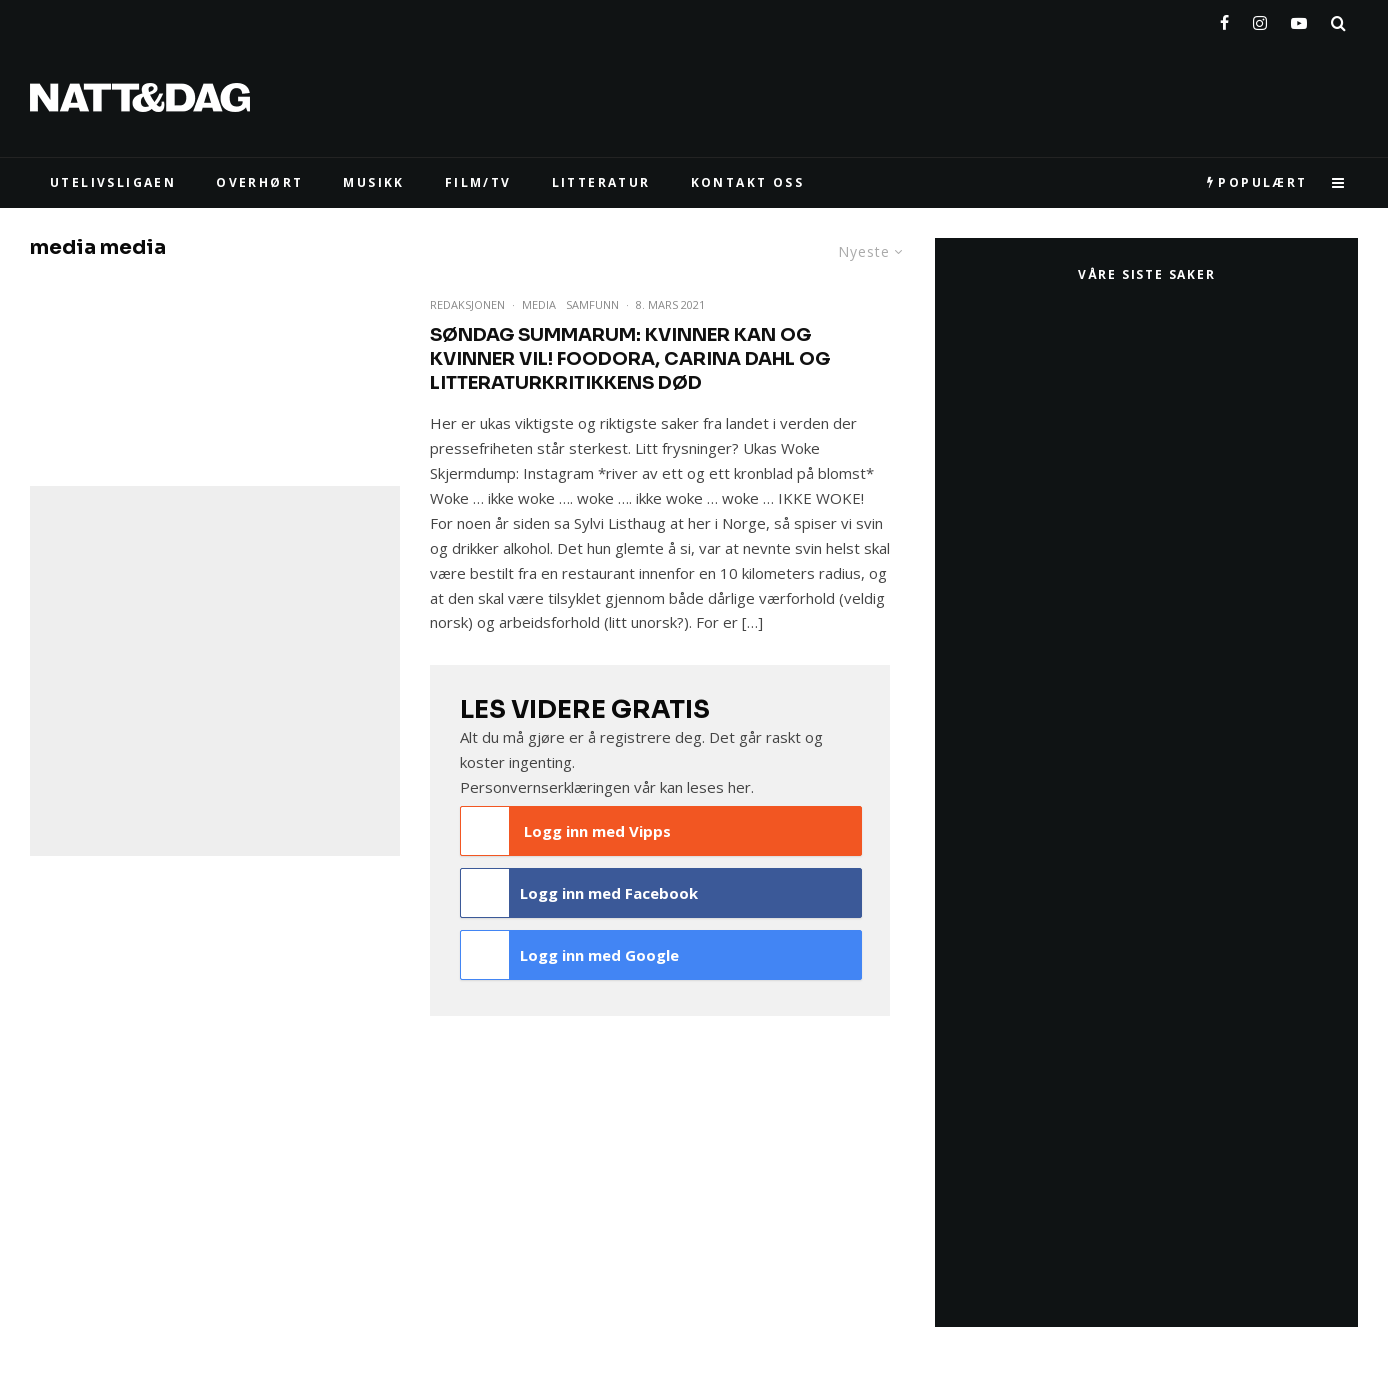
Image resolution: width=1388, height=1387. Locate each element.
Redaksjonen (467, 304)
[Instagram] (1260, 19)
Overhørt (259, 182)
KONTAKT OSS (747, 182)
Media (539, 304)
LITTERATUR (601, 182)
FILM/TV (478, 182)
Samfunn (592, 304)
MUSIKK (373, 182)
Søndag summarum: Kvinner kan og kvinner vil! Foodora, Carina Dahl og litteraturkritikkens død (630, 359)
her (739, 787)
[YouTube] (1299, 19)
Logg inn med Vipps (566, 831)
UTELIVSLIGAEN (113, 182)
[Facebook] (1224, 19)
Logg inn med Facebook (579, 893)
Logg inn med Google (570, 955)
